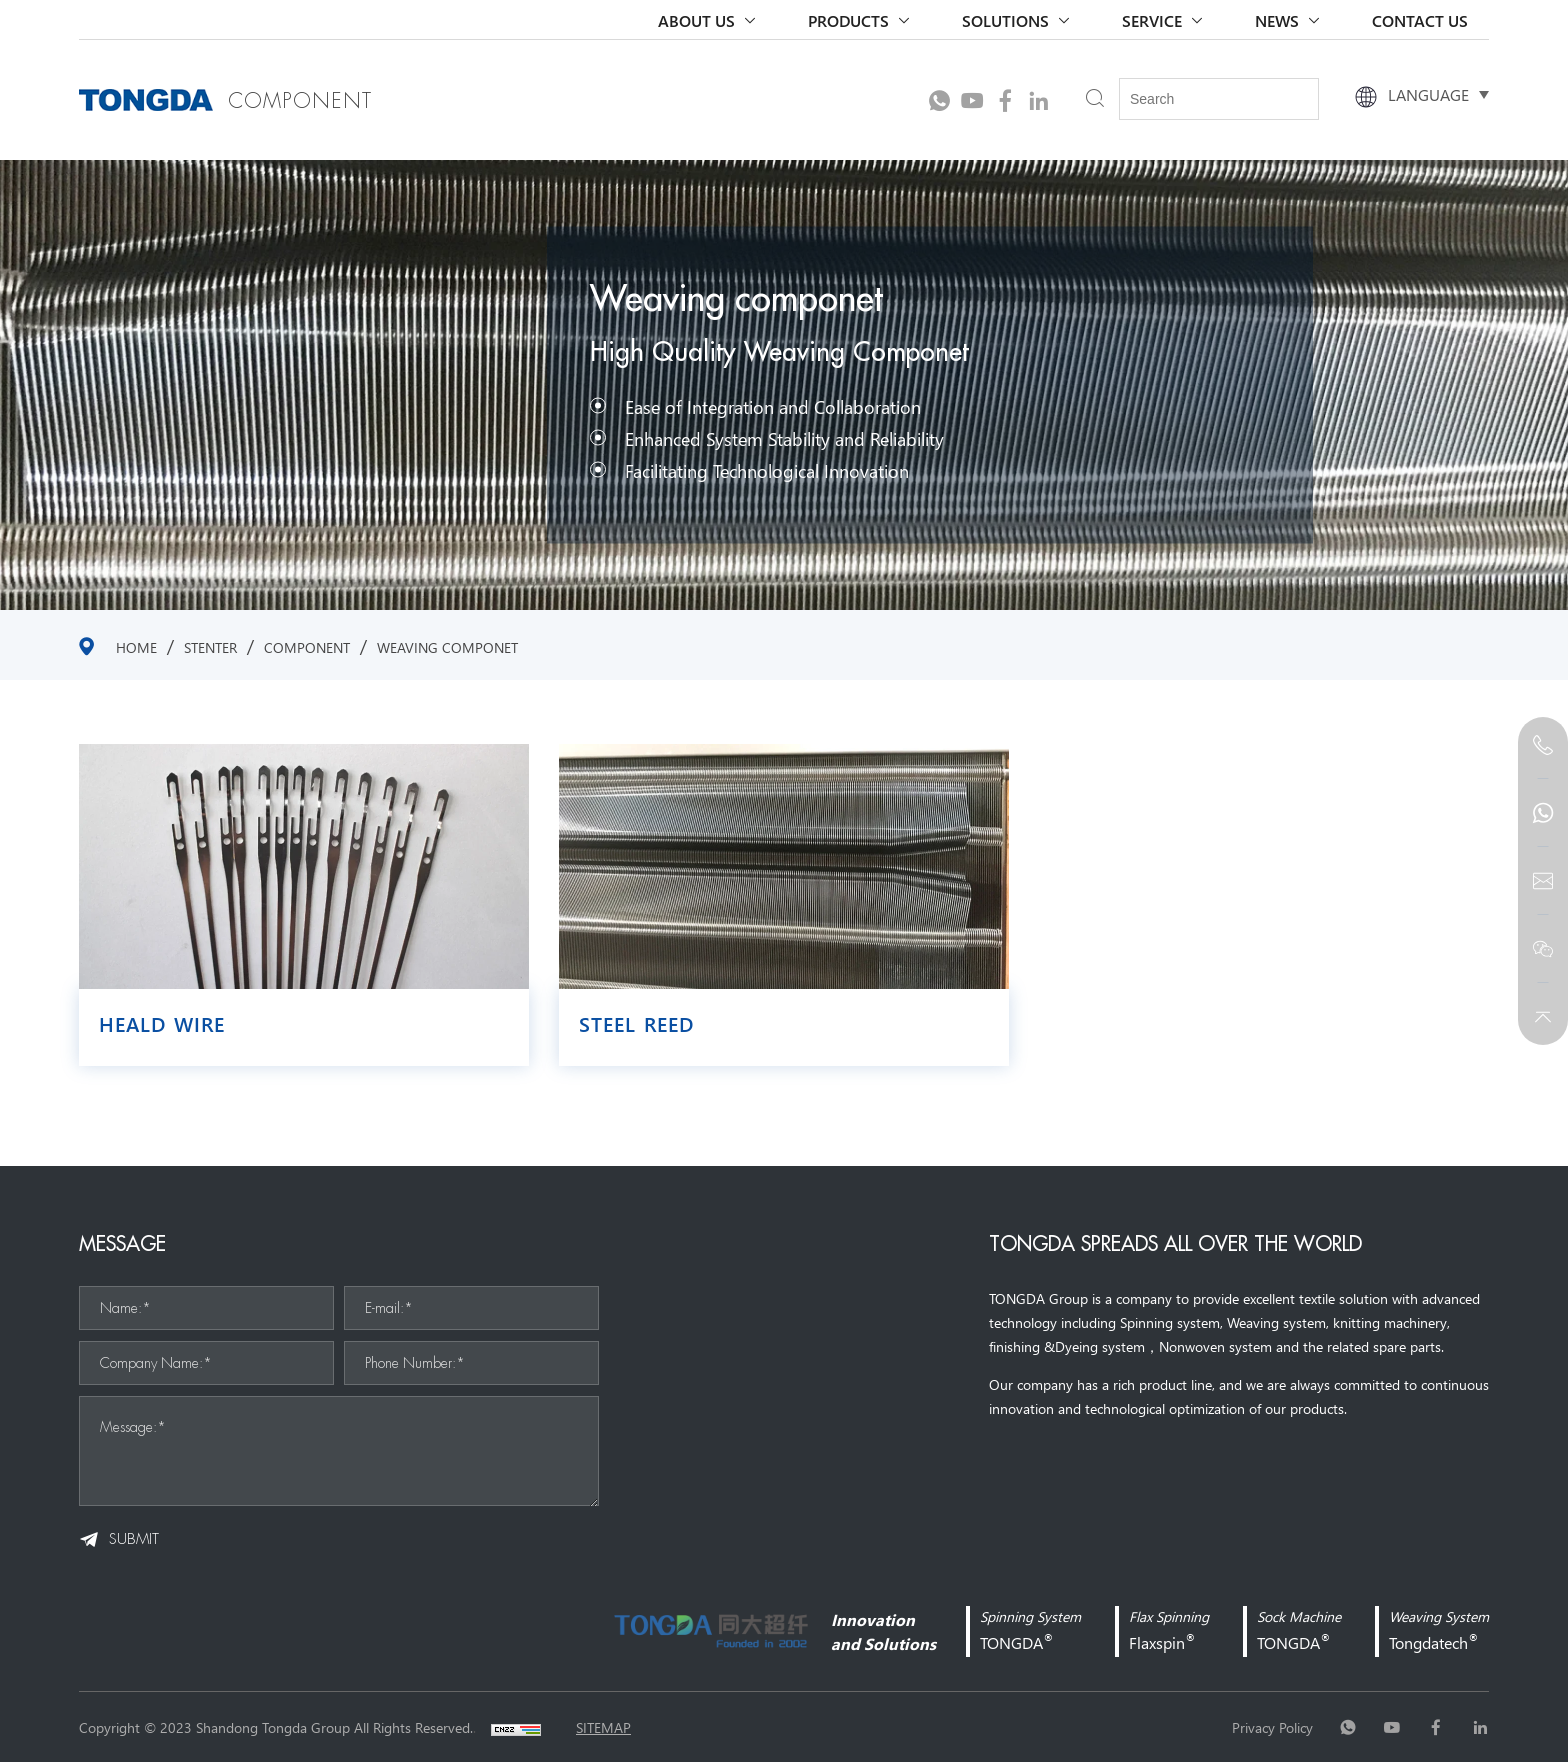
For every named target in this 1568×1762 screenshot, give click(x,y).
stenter (210, 647)
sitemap (603, 1727)
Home (136, 647)
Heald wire (162, 1024)
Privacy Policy (1272, 1727)
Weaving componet (447, 647)
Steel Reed (636, 1024)
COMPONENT (307, 647)
